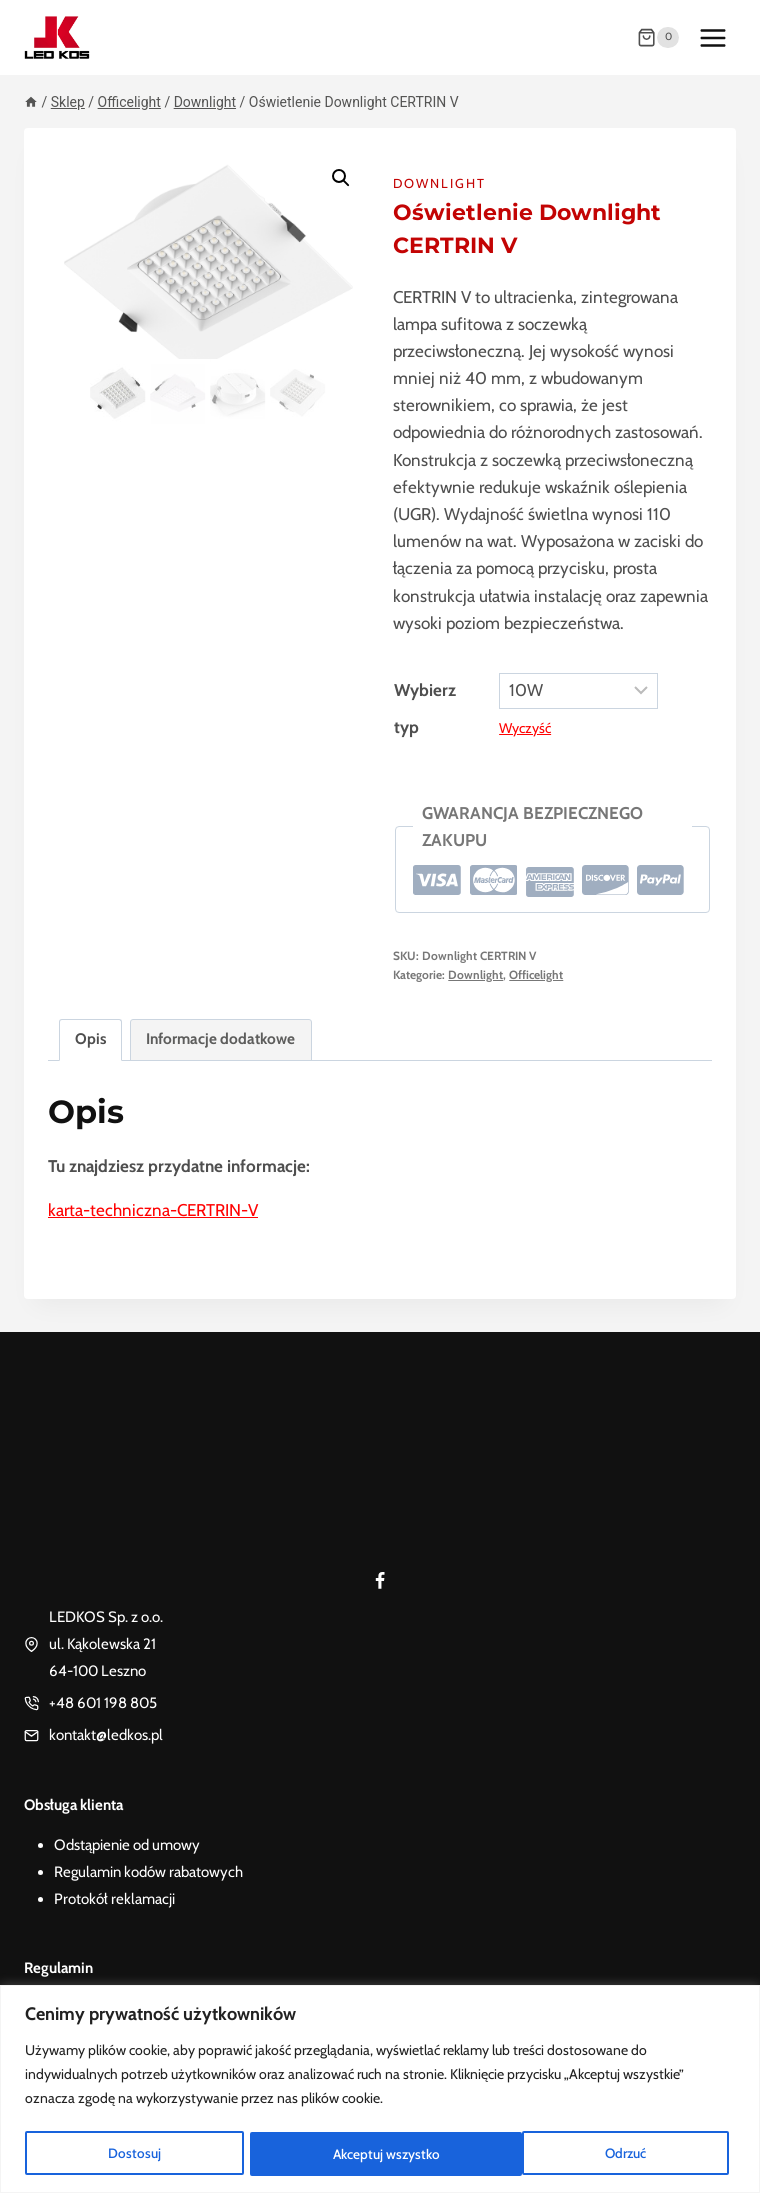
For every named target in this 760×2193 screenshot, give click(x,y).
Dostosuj (133, 2154)
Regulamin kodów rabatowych (148, 1872)
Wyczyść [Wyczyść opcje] (525, 728)
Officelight (536, 975)
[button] (341, 178)
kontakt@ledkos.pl (106, 1735)
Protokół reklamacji (114, 1899)
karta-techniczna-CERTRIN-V (153, 1210)
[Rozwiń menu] (712, 37)
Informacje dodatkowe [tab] (220, 1038)
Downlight (439, 183)
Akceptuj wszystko (599, 2154)
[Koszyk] (658, 38)
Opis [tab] (90, 1038)
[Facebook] (380, 1581)
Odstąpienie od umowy (127, 1845)
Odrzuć (352, 2154)
